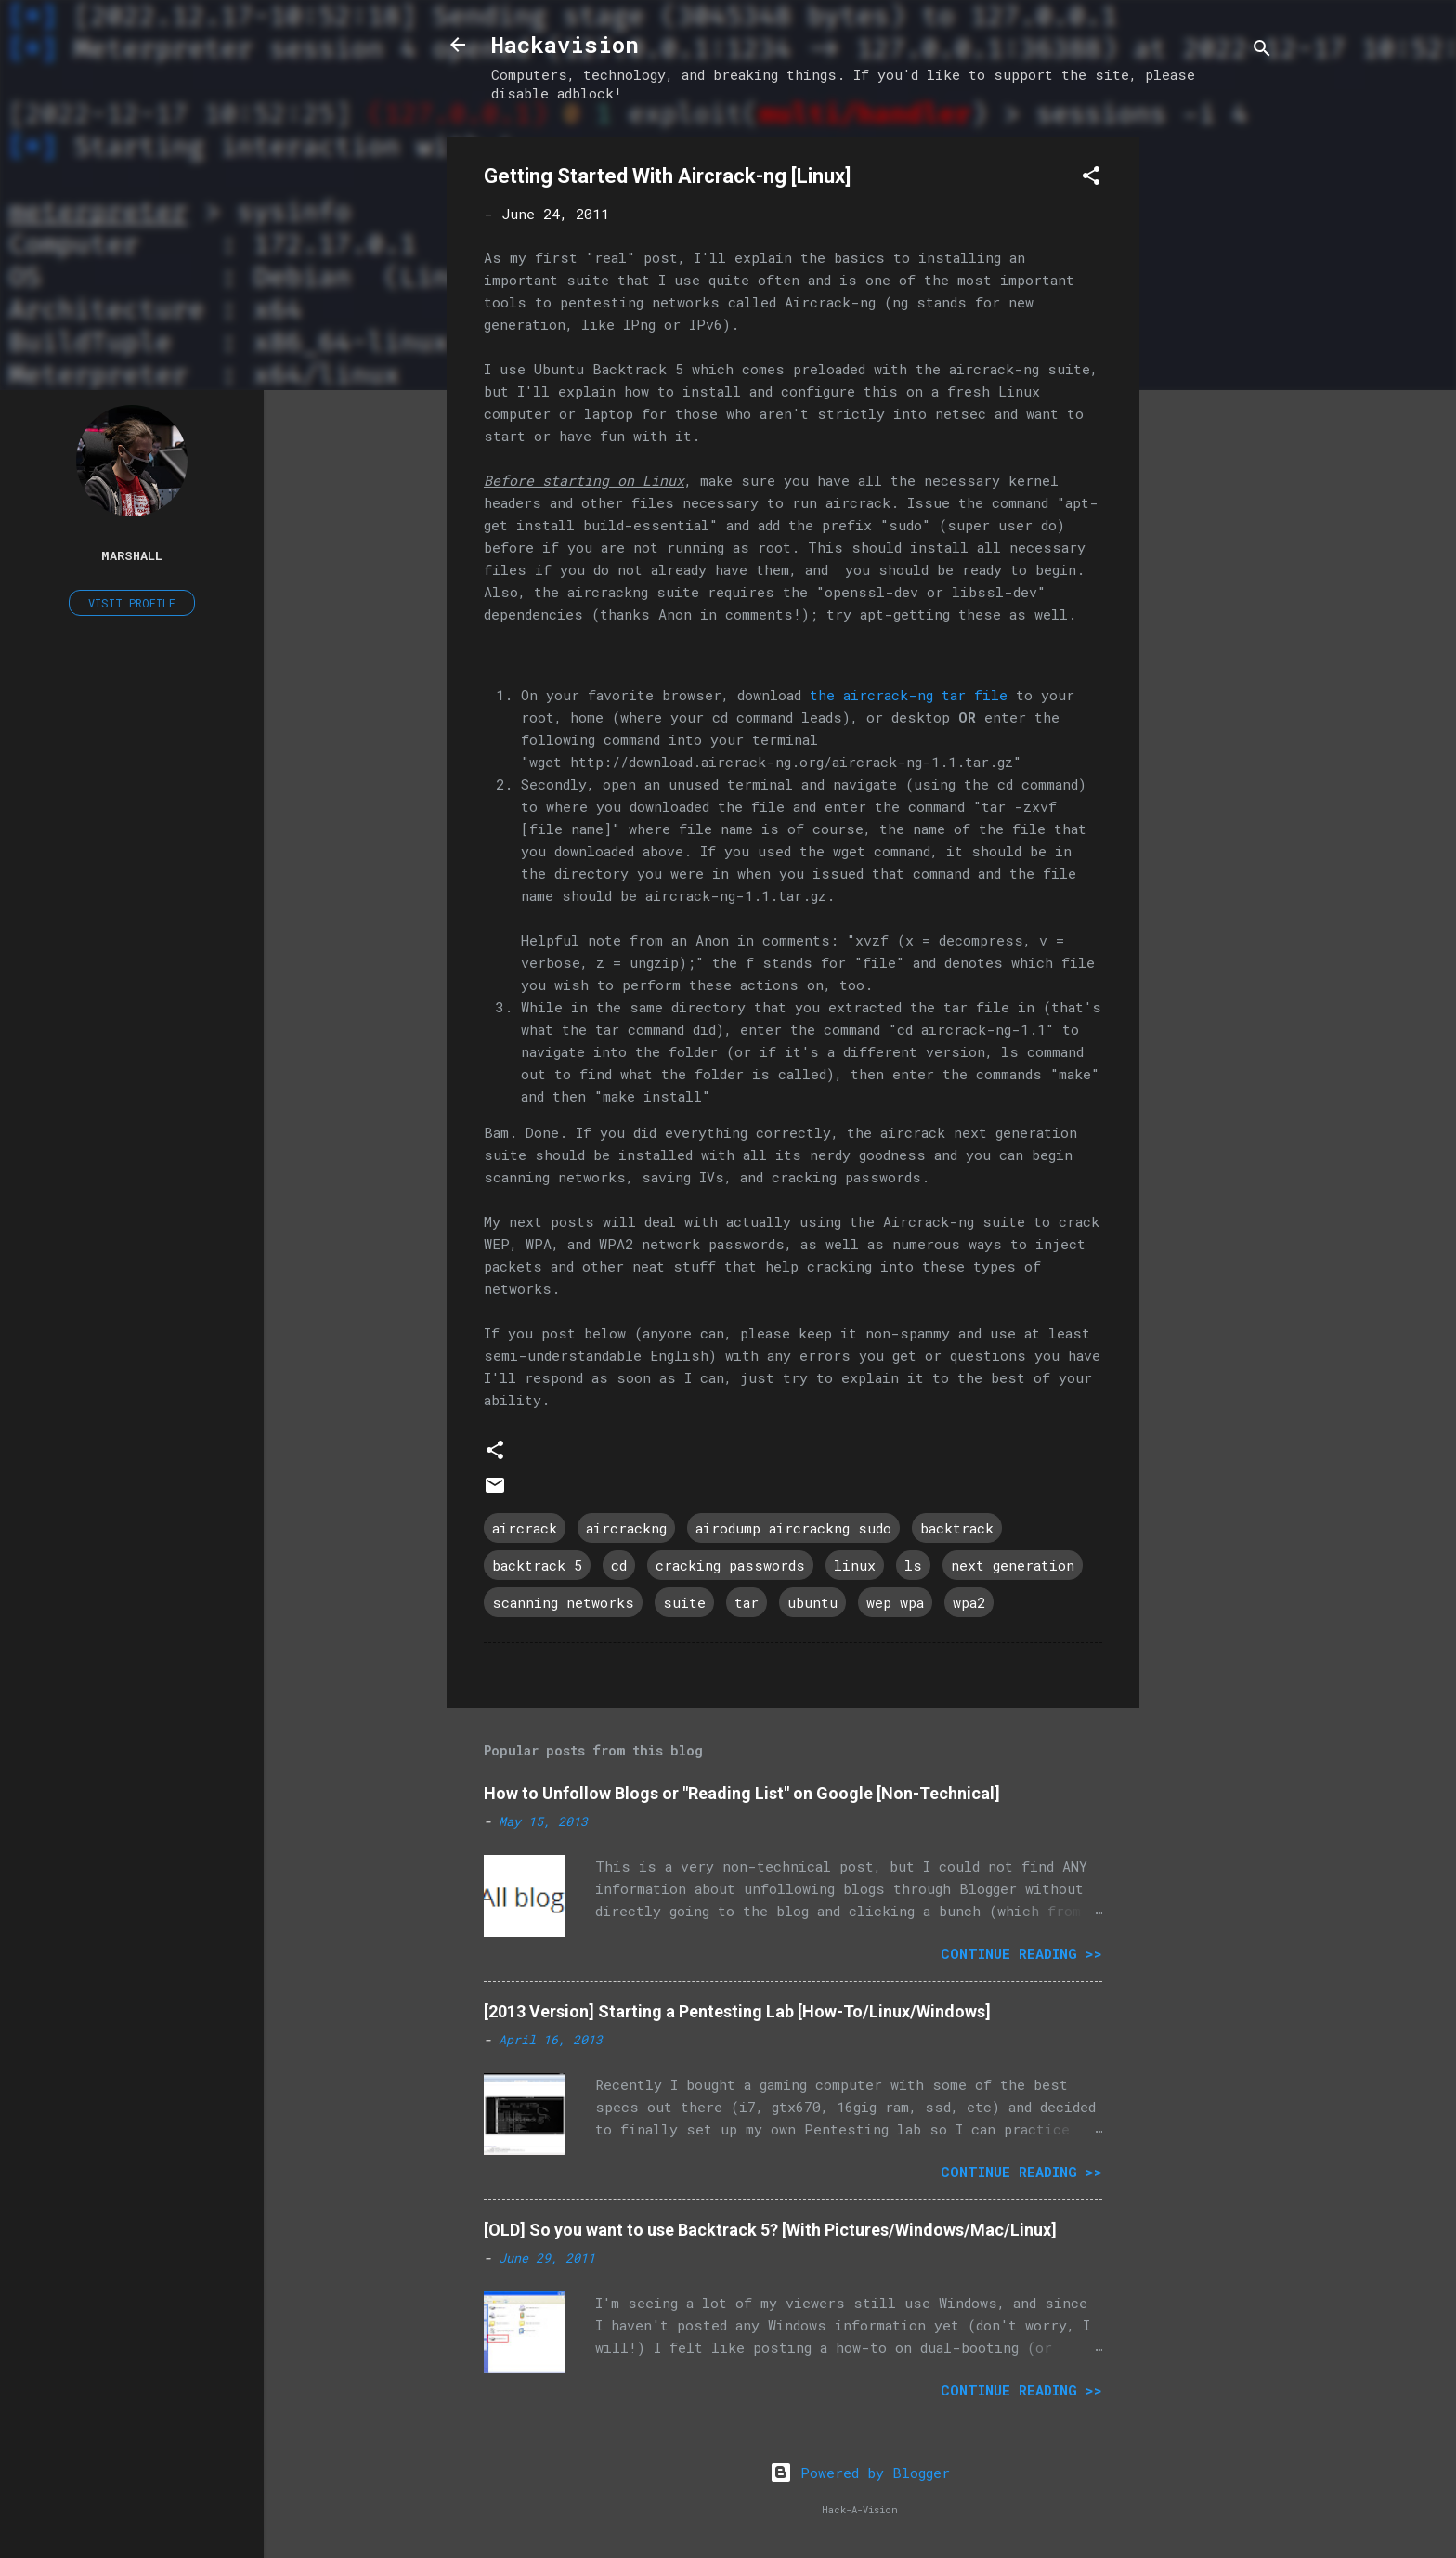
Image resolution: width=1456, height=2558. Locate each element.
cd (619, 1565)
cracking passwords (730, 1565)
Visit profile (132, 602)
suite (684, 1602)
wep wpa (895, 1602)
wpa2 (969, 1602)
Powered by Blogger (860, 2472)
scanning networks (563, 1602)
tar (746, 1602)
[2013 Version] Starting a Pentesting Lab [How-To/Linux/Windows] (737, 2011)
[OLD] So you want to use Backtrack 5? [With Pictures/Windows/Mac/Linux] (770, 2229)
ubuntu (812, 1602)
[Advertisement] (1213, 415)
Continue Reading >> (1021, 1953)
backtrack (957, 1528)
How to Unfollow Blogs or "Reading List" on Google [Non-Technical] (742, 1793)
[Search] (1262, 50)
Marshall (131, 555)
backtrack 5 (537, 1565)
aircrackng (626, 1528)
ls (913, 1565)
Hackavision (565, 44)
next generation (1012, 1565)
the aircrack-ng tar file (909, 694)
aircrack (524, 1528)
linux (855, 1565)
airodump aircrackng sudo (793, 1528)
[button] (1091, 178)
